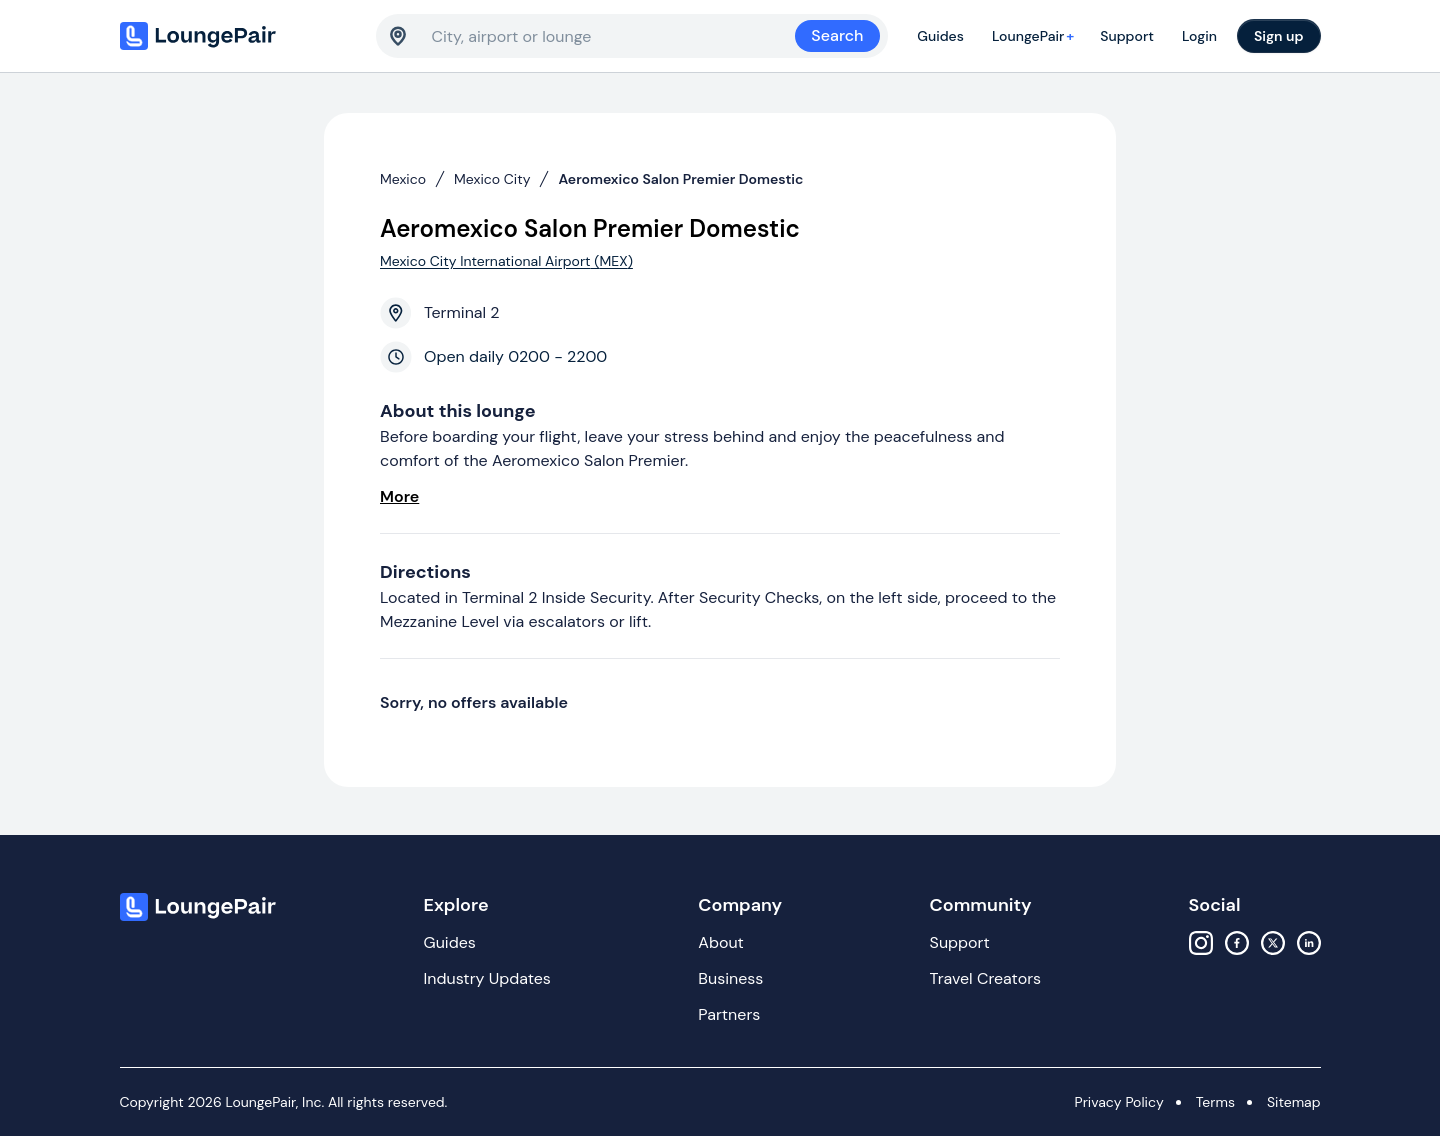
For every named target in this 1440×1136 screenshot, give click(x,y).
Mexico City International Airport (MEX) (506, 261)
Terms (1215, 1102)
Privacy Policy (1119, 1102)
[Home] (240, 36)
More (399, 496)
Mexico (403, 179)
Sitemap (1294, 1102)
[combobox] (614, 36)
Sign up (1279, 36)
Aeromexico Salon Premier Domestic (680, 179)
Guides (940, 36)
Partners (729, 1014)
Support (1127, 36)
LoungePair (1036, 36)
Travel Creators (985, 978)
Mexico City (492, 179)
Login (1199, 36)
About (721, 942)
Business (730, 978)
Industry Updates (487, 978)
